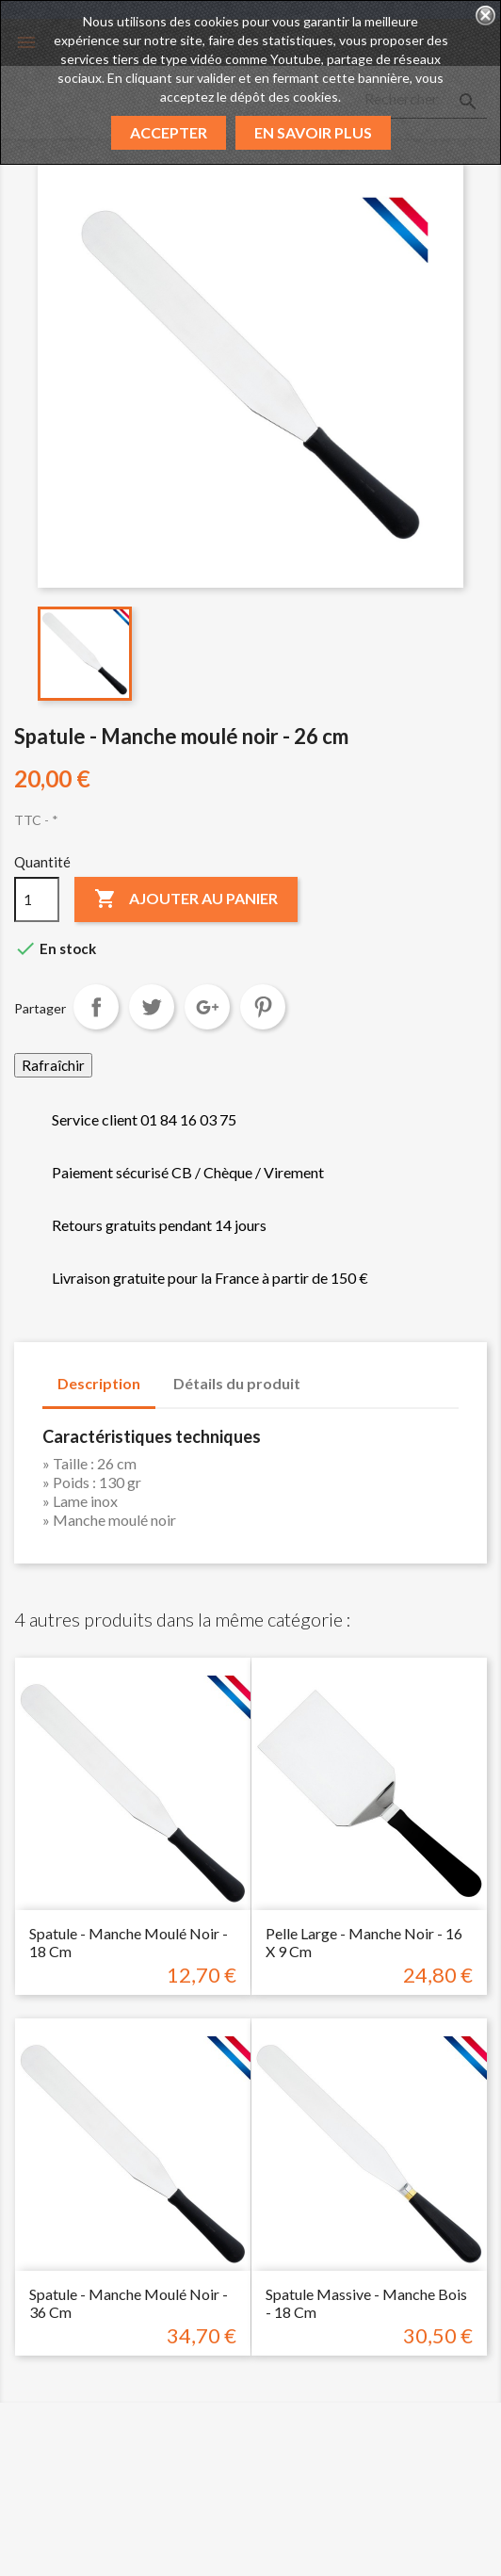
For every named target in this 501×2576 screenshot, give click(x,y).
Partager (96, 1006)
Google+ (207, 1006)
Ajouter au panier (186, 899)
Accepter (168, 132)
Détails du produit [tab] (236, 1383)
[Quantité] (36, 899)
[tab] (333, 1374)
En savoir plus (313, 132)
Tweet (151, 1006)
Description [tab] (98, 1383)
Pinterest (262, 1006)
